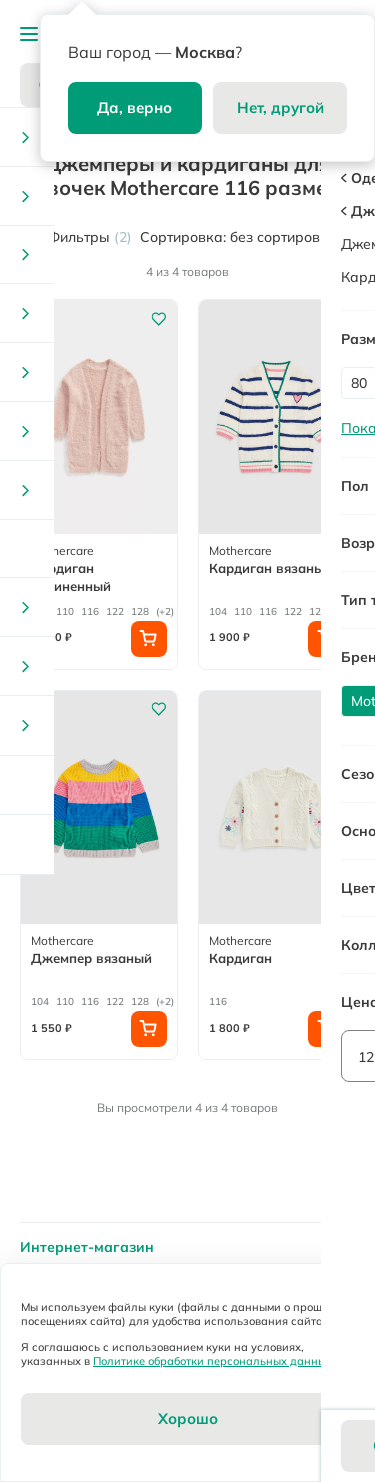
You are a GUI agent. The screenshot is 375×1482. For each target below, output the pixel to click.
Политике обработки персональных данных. (214, 1361)
